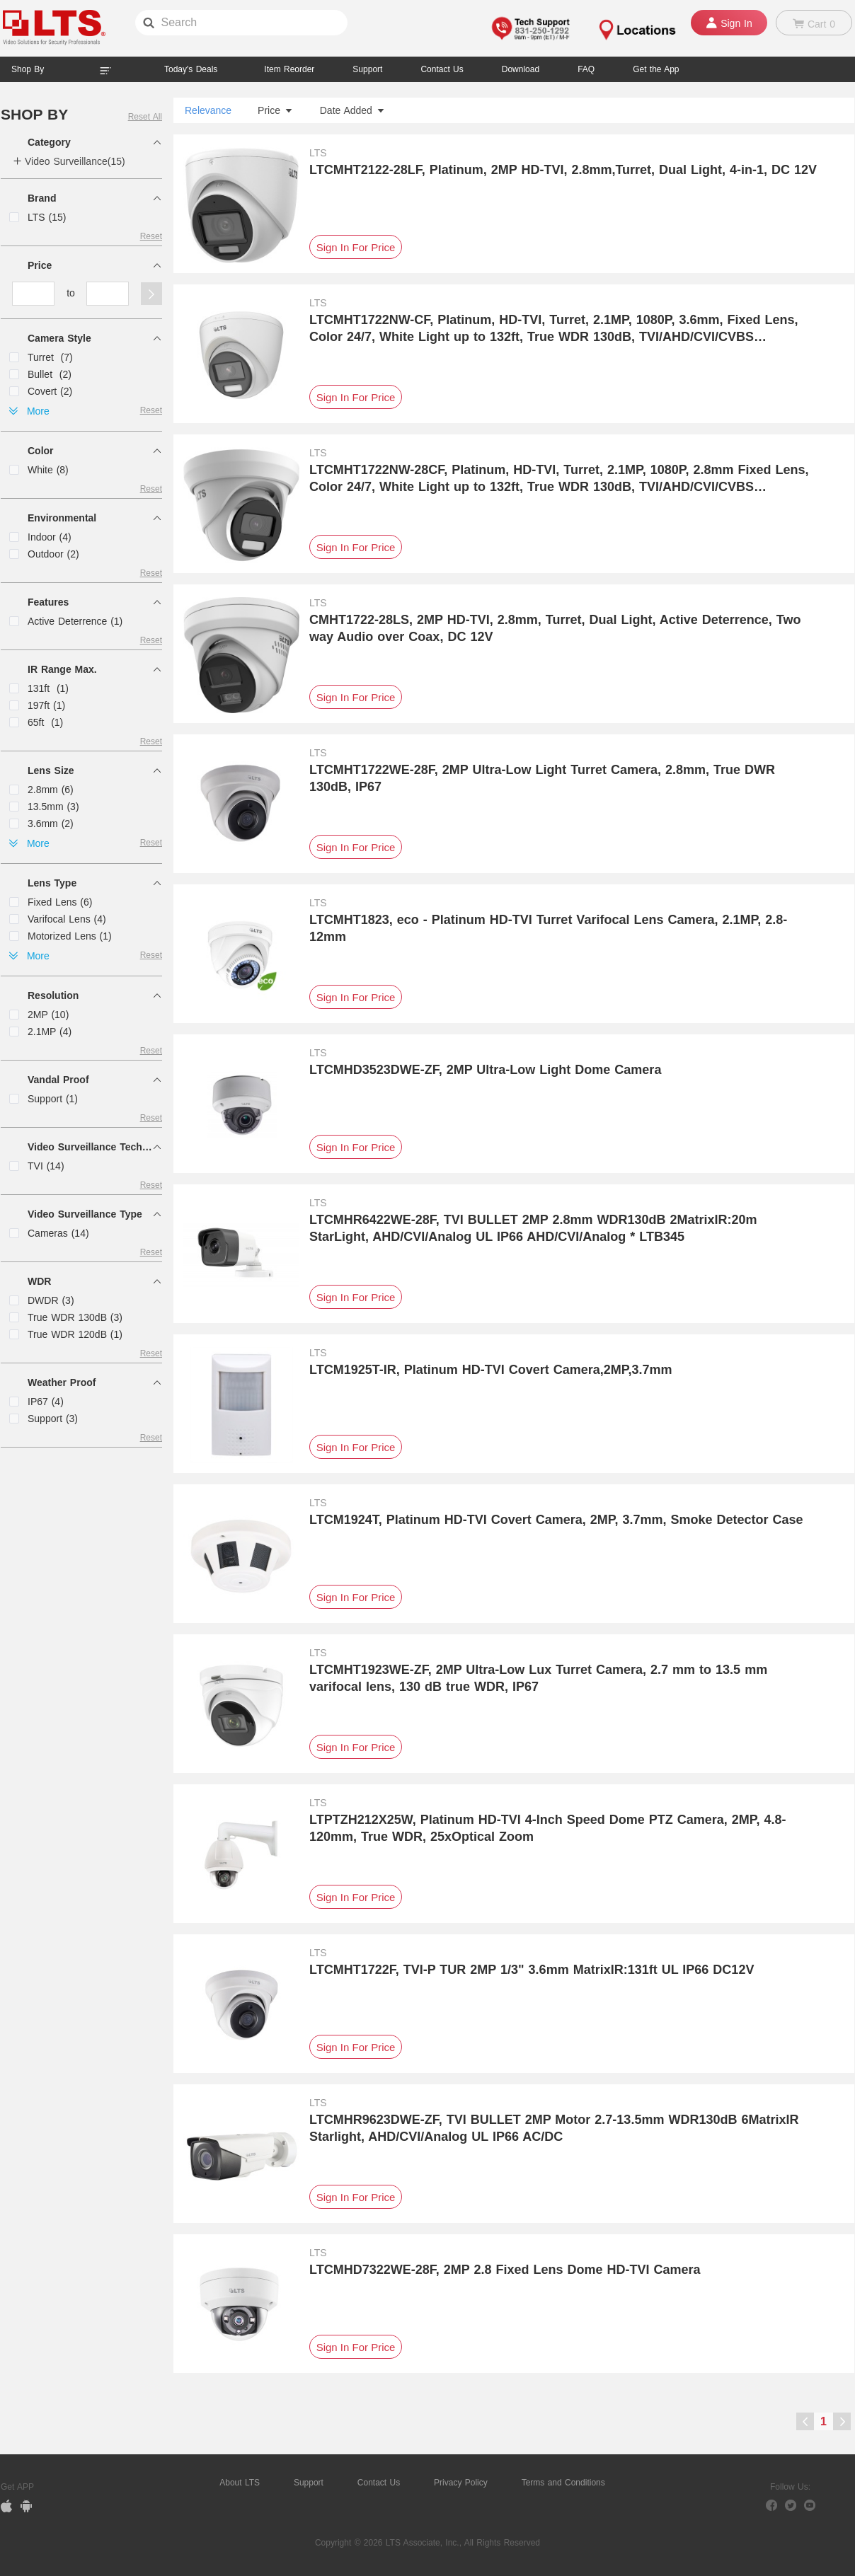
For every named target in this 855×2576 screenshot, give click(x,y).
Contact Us (378, 2483)
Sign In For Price (356, 247)
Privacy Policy (461, 2483)
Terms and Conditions (563, 2483)
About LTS (239, 2483)
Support (367, 69)
